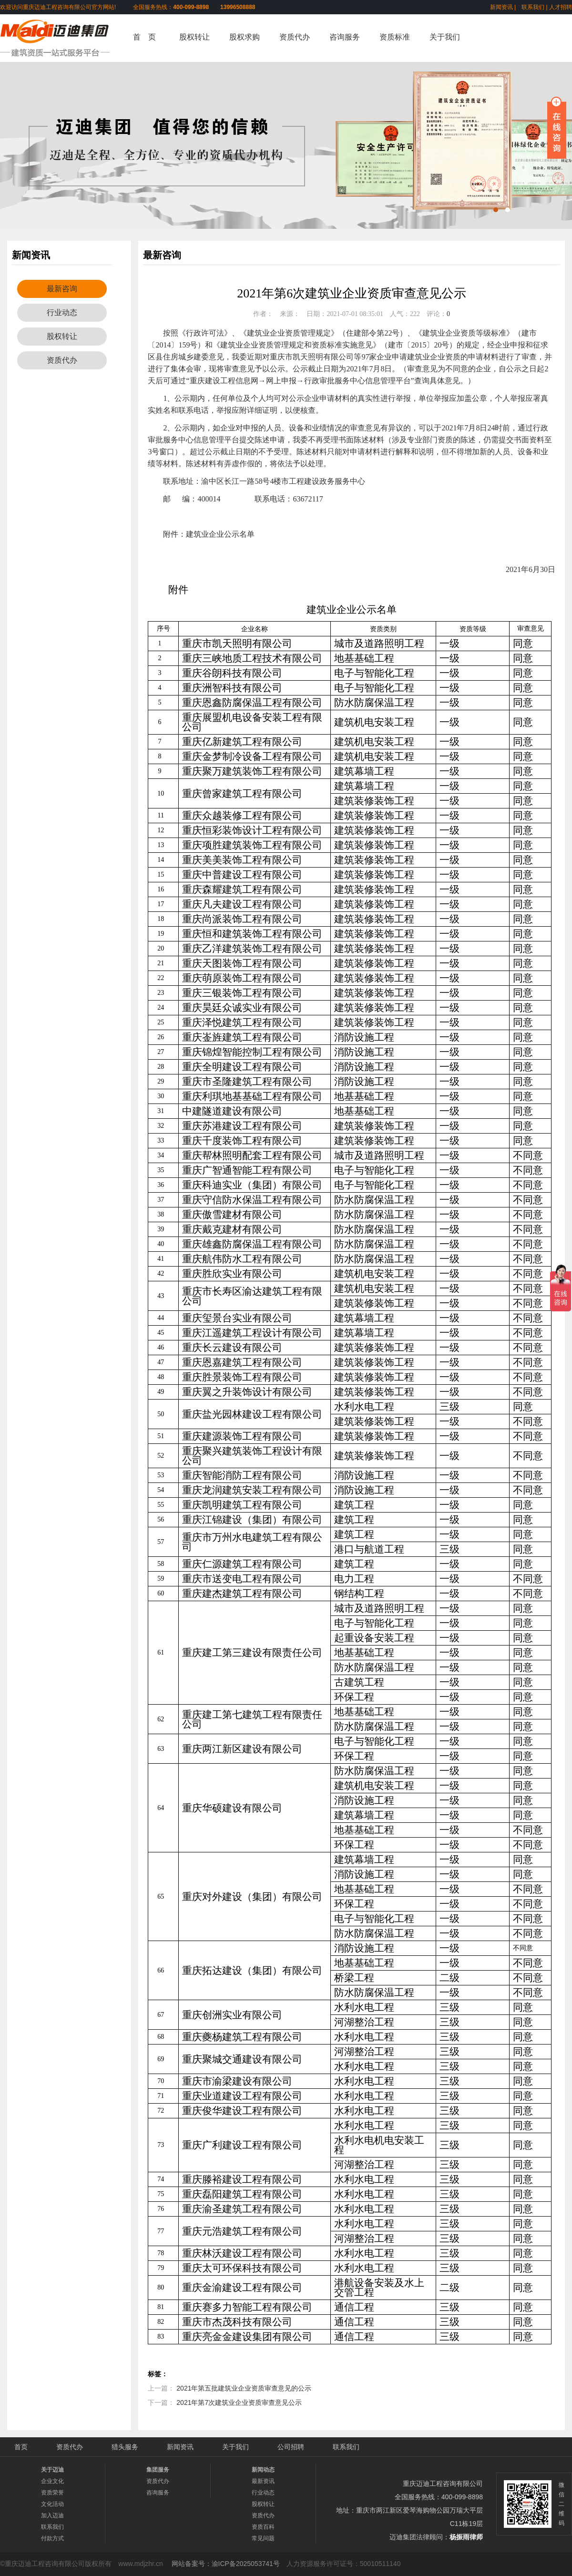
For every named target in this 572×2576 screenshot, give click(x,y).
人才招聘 (560, 7)
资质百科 (263, 2527)
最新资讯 (263, 2481)
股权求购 (244, 37)
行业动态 (62, 312)
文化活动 (52, 2504)
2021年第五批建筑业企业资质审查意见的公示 (243, 2388)
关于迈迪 (52, 2469)
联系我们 (532, 7)
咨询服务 (344, 37)
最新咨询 (62, 289)
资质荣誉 (52, 2492)
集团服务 (157, 2469)
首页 (21, 2447)
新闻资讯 (501, 7)
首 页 (144, 37)
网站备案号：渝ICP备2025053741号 (226, 2563)
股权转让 (194, 37)
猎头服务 (125, 2447)
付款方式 (52, 2538)
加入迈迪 (52, 2515)
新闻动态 (263, 2469)
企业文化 (52, 2481)
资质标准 (394, 37)
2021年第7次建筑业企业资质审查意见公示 (239, 2402)
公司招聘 (290, 2447)
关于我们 (444, 37)
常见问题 (263, 2538)
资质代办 (294, 37)
